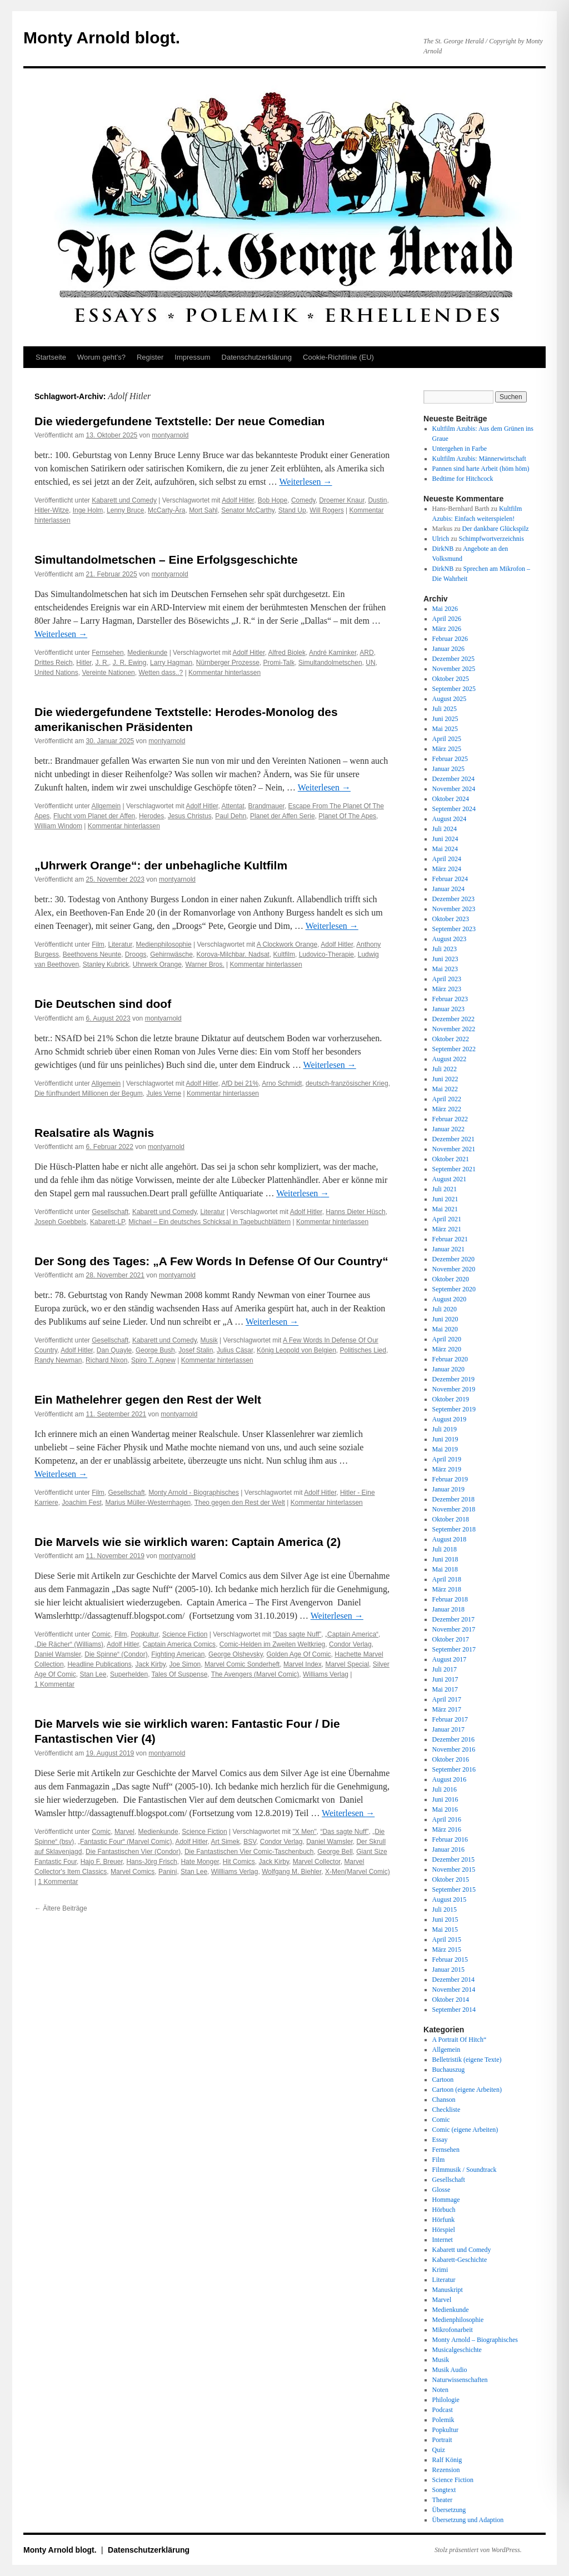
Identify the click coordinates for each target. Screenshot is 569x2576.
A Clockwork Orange (287, 944)
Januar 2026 (448, 649)
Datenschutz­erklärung (257, 357)
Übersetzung (449, 2510)
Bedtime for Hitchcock (462, 479)
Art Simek (225, 1842)
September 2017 (454, 1649)
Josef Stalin (195, 1350)
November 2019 (454, 1389)
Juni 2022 (445, 1079)
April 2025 (446, 739)
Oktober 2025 (450, 679)
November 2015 (454, 1869)
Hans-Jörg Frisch (151, 1862)
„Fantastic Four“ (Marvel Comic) (125, 1842)
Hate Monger (200, 1862)
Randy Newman (58, 1360)
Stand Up (292, 510)
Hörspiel (443, 2230)
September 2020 (454, 1289)
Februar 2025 (450, 759)
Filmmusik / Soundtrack (464, 2170)
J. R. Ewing (130, 663)
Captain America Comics (179, 1644)
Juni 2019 (445, 1439)
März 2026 (446, 629)
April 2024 (446, 859)
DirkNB (443, 549)
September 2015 (454, 1889)
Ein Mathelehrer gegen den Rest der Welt (147, 1399)
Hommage (446, 2200)
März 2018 (446, 1589)
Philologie (446, 2400)
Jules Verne (163, 1093)
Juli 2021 (444, 1189)
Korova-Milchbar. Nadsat (233, 954)
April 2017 (446, 1699)
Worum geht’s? (101, 357)
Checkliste (446, 2109)
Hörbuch (444, 2210)
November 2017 (454, 1629)
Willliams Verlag (234, 1872)
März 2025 (446, 749)
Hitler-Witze (51, 510)
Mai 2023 (445, 969)
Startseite (51, 357)
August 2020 (449, 1299)
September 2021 (454, 1169)
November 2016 (454, 1749)
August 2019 (449, 1419)
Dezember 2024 (453, 779)
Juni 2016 (445, 1799)
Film (98, 944)
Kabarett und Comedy (124, 500)
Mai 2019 (445, 1449)
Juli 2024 (444, 829)
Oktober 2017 (450, 1639)
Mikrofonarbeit (452, 2330)
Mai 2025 (445, 729)
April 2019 (446, 1459)
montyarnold (170, 435)
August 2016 (449, 1779)
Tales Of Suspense (180, 1674)
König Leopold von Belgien (296, 1350)
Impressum (192, 357)
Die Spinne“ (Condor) (115, 1654)
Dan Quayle (114, 1350)
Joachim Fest (81, 1502)
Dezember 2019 (453, 1379)
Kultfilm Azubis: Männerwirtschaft (479, 459)
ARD (366, 653)
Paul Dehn (230, 816)
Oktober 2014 (450, 1999)
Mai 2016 (445, 1809)
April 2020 (446, 1339)
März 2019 (446, 1469)
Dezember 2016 (453, 1739)
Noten (440, 2390)
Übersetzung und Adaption (468, 2520)
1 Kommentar (54, 1684)
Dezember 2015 (453, 1859)
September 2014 (454, 2009)
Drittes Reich (53, 663)
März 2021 (446, 1229)
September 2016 (454, 1769)
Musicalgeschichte (457, 2350)
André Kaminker (332, 653)
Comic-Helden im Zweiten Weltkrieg (272, 1644)
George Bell (334, 1852)
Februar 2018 (450, 1599)
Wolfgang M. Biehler (291, 1872)
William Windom (58, 826)
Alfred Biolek (287, 653)
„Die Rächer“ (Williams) (68, 1644)
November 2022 (454, 1029)
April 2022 (446, 1099)
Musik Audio (449, 2370)
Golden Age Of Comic (299, 1654)
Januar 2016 (448, 1849)
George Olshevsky (235, 1654)
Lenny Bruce (125, 510)
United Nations (56, 673)
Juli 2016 (444, 1789)
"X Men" (305, 1832)
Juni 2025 (445, 719)
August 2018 (449, 1539)
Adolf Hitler (238, 500)
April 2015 (446, 1939)
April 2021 (446, 1219)
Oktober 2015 (450, 1879)
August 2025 (449, 699)
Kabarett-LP (107, 1222)
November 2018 (454, 1509)
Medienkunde (147, 653)
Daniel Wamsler (57, 1654)
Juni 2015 (445, 1919)
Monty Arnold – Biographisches (475, 2340)
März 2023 (446, 989)
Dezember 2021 (453, 1139)
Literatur (120, 944)
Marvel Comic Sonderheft (241, 1664)
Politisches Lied (363, 1350)
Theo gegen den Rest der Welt (239, 1502)
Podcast (442, 2410)
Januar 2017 (448, 1729)
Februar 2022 (450, 1119)
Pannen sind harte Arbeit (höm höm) (481, 469)
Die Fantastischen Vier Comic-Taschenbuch (249, 1852)
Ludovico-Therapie (326, 954)
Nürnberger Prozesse (227, 663)
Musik (208, 1340)
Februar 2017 (450, 1719)
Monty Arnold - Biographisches (193, 1492)
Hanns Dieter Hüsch (355, 1212)
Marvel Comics (132, 1872)
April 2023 (446, 979)
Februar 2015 (450, 1959)
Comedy (303, 500)
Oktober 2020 (450, 1279)
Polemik (443, 2420)
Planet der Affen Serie (282, 816)
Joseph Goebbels (60, 1222)
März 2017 (446, 1709)
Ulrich (441, 539)
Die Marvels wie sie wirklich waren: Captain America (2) (187, 1541)
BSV (249, 1842)
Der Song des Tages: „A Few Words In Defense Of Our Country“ (211, 1261)
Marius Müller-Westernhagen (148, 1502)
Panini (167, 1872)
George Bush (155, 1350)
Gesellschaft (110, 1212)
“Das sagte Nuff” (297, 1634)
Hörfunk (443, 2220)
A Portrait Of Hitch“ (459, 2039)
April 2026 (446, 619)
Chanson (444, 2099)
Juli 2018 (444, 1549)
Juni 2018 (445, 1559)
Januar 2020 (448, 1369)
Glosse (441, 2190)
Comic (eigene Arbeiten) (465, 2130)
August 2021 (449, 1179)
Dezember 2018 (453, 1499)
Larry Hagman (171, 663)
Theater (442, 2500)
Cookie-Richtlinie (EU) (338, 357)
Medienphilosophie (164, 944)
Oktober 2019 (450, 1399)
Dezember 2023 (453, 899)
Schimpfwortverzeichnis (491, 539)
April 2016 (446, 1819)
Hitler (83, 663)
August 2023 (449, 939)
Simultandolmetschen (330, 663)
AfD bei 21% (239, 1083)
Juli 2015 (444, 1909)
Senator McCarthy (247, 510)
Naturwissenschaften (460, 2380)
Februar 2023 (450, 999)
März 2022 (446, 1109)
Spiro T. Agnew (153, 1360)
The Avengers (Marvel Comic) (255, 1674)
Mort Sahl (203, 510)
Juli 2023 (444, 949)
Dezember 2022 (453, 1019)
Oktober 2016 (450, 1759)
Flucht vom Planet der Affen (94, 816)
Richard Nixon (106, 1360)
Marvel (124, 1832)
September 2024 (454, 809)
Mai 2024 (445, 849)
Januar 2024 (448, 889)
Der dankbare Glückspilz (495, 529)
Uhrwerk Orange (157, 964)
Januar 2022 (448, 1129)
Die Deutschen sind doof (102, 1003)
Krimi (440, 2270)
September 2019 (454, 1409)
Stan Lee (92, 1674)
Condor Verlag (350, 1644)
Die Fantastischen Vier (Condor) (133, 1852)
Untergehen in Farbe (459, 448)
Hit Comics (239, 1862)
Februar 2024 (450, 879)
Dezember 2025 (453, 659)
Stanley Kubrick (106, 964)
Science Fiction (184, 1634)
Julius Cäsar (235, 1350)
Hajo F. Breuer (102, 1862)
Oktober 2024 (450, 799)
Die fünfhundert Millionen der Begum (88, 1093)
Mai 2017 (445, 1689)
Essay (440, 2140)
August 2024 (449, 819)
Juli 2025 (444, 709)
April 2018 (446, 1579)
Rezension (446, 2470)
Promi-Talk (279, 663)
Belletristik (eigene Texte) (467, 2059)
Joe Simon (185, 1664)
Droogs (136, 954)
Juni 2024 (445, 839)
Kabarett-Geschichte (459, 2260)
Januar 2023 (448, 1009)
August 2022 (449, 1059)
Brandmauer (266, 806)
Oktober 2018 (450, 1519)
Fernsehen (107, 653)
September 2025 (454, 689)
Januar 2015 (448, 1969)
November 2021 (454, 1149)
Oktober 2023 (450, 919)
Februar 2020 (450, 1359)
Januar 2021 (448, 1249)
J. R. (102, 663)
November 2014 (454, 1989)
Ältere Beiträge (60, 1908)
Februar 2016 (450, 1839)
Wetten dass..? (160, 673)
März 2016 (446, 1829)
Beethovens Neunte (92, 954)
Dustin (377, 500)
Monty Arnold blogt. (101, 37)
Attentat (232, 806)
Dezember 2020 (453, 1259)
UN (370, 663)
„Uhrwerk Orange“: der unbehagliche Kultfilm (160, 865)
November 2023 (454, 909)
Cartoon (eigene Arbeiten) (467, 2089)
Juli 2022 (444, 1069)
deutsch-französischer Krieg (347, 1083)
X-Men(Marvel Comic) (357, 1872)
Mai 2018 (445, 1569)
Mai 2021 (445, 1209)
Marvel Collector (317, 1862)
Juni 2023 (445, 959)
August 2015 (449, 1899)
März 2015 (446, 1949)
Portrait (442, 2440)
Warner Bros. (204, 964)
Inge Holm (88, 510)
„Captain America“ (351, 1634)
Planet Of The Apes (347, 816)
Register (150, 357)
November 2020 (454, 1269)
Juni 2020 (445, 1319)
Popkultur (144, 1634)
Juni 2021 (445, 1199)
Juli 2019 (444, 1429)
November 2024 (454, 789)
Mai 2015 (445, 1929)
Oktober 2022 (450, 1039)
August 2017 (449, 1659)
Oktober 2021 (450, 1159)
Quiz (438, 2450)
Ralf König (447, 2460)
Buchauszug (448, 2069)
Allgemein (106, 806)
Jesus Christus (190, 816)
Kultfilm (284, 954)
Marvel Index (302, 1664)
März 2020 (446, 1349)
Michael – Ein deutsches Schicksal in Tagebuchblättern (209, 1222)
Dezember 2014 (453, 1979)
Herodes (151, 816)
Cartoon (443, 2079)
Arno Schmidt (282, 1083)
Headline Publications (99, 1664)
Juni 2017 (445, 1679)
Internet (442, 2240)
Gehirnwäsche (171, 954)
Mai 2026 (445, 609)
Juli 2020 (444, 1309)
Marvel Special (347, 1664)
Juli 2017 (444, 1669)
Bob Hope (272, 500)
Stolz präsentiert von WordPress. (478, 2550)
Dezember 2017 (453, 1619)
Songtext (444, 2490)
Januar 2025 (448, 769)
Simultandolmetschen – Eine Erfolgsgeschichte (166, 559)
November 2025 (454, 669)
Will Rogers (326, 510)
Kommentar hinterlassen (224, 673)
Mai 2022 (445, 1089)
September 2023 (454, 929)
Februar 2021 (450, 1239)
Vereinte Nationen (108, 673)
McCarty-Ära (166, 510)
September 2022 (454, 1049)
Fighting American (177, 1654)
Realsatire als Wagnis (94, 1132)
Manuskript (447, 2290)
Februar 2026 (450, 639)
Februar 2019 (450, 1479)
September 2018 (454, 1529)
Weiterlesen (305, 481)
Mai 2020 (445, 1329)
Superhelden (129, 1674)
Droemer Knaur (341, 500)
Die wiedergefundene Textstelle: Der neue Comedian (179, 421)
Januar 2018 (448, 1609)
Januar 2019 (448, 1489)
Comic (101, 1634)
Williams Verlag (325, 1674)
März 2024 (446, 869)
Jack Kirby (150, 1664)
